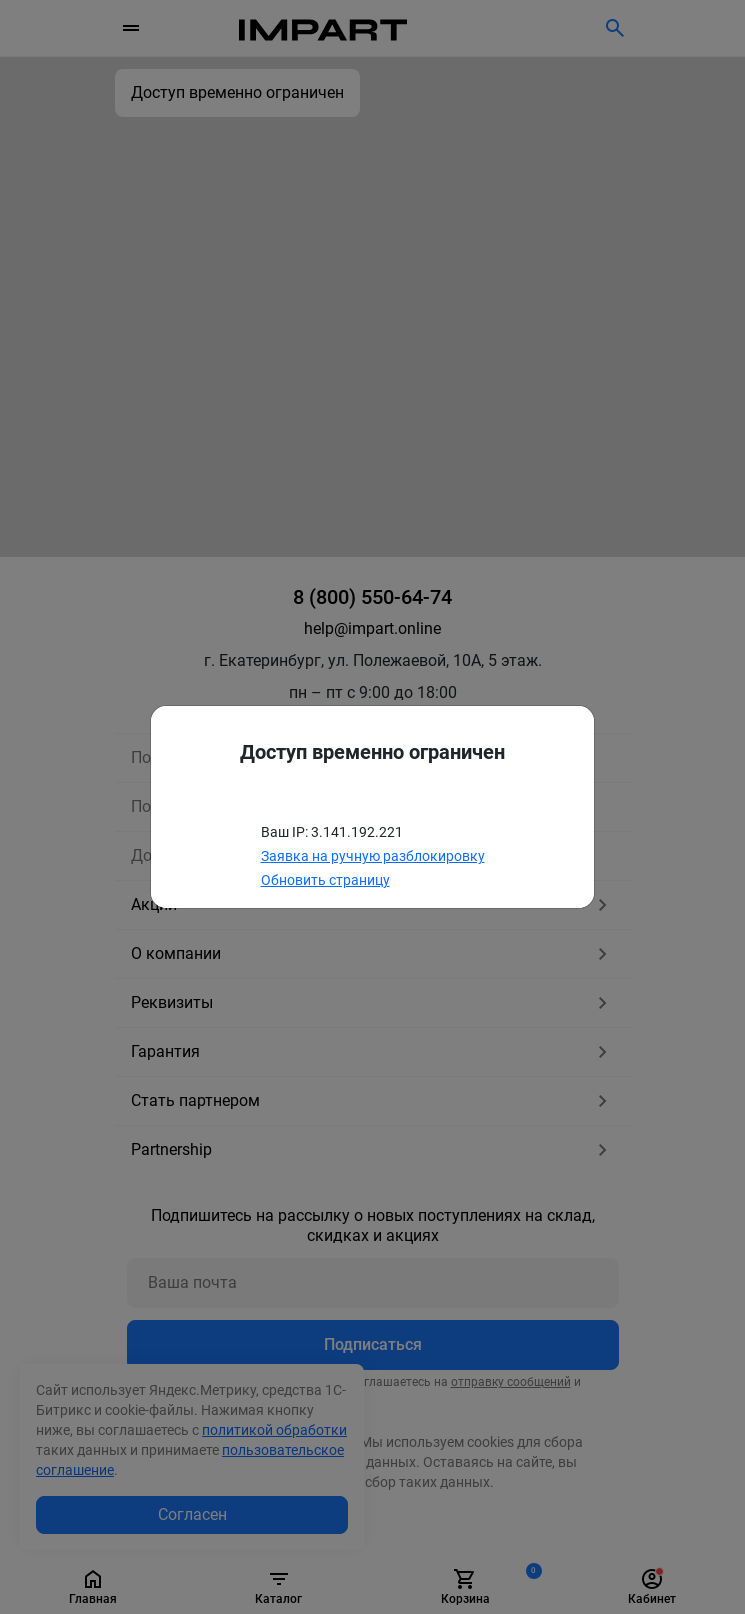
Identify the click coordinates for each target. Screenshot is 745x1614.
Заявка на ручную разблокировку (373, 856)
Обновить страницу (325, 880)
